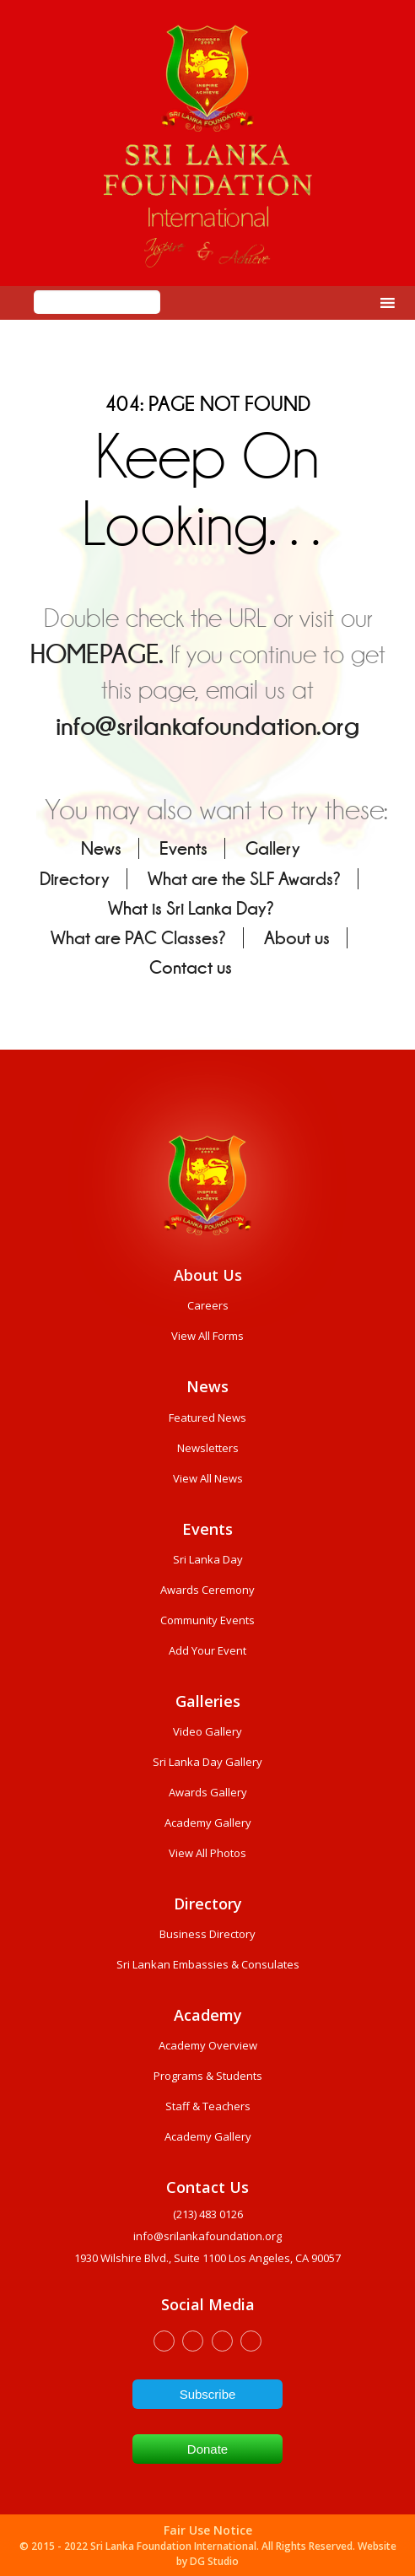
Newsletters (208, 1447)
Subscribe (208, 2394)
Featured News (207, 1417)
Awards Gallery (208, 1792)
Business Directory (207, 1933)
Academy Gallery (207, 1822)
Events (183, 848)
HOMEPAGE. (97, 654)
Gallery (272, 848)
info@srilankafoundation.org (207, 725)
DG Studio (214, 2561)
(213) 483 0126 (208, 2214)
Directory (75, 878)
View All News (208, 1478)
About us (297, 937)
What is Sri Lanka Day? (191, 908)
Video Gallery (207, 1731)
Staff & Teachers (208, 2106)
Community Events (207, 1620)
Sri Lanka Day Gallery (207, 1761)
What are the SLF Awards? (244, 878)
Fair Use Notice (208, 2530)
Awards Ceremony (207, 1589)
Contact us (190, 967)
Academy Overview (208, 2045)
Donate (207, 2449)
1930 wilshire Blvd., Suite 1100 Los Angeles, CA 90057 (207, 2257)
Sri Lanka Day (208, 1559)
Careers (208, 1305)
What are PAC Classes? (138, 937)
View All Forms (207, 1335)
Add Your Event (207, 1650)
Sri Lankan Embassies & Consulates (207, 1964)
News (101, 848)
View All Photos (207, 1852)
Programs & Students (208, 2075)
